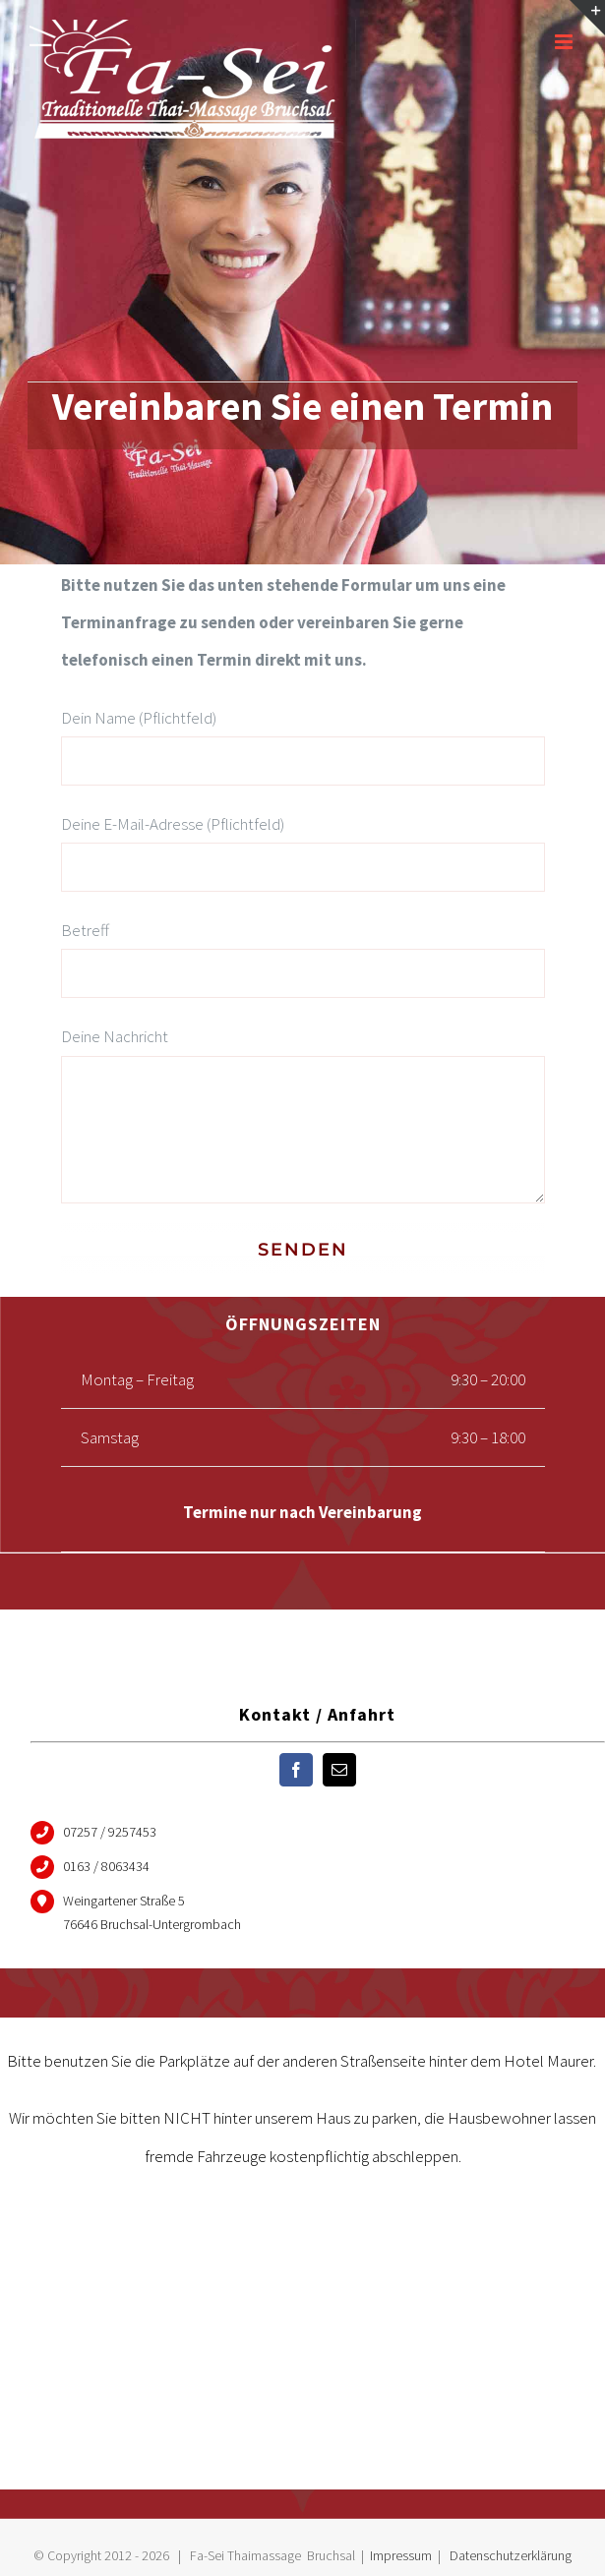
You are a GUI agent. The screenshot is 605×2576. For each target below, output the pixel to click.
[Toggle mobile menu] (565, 41)
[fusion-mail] (339, 1769)
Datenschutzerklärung (511, 2555)
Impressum (401, 2555)
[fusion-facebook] (296, 1769)
